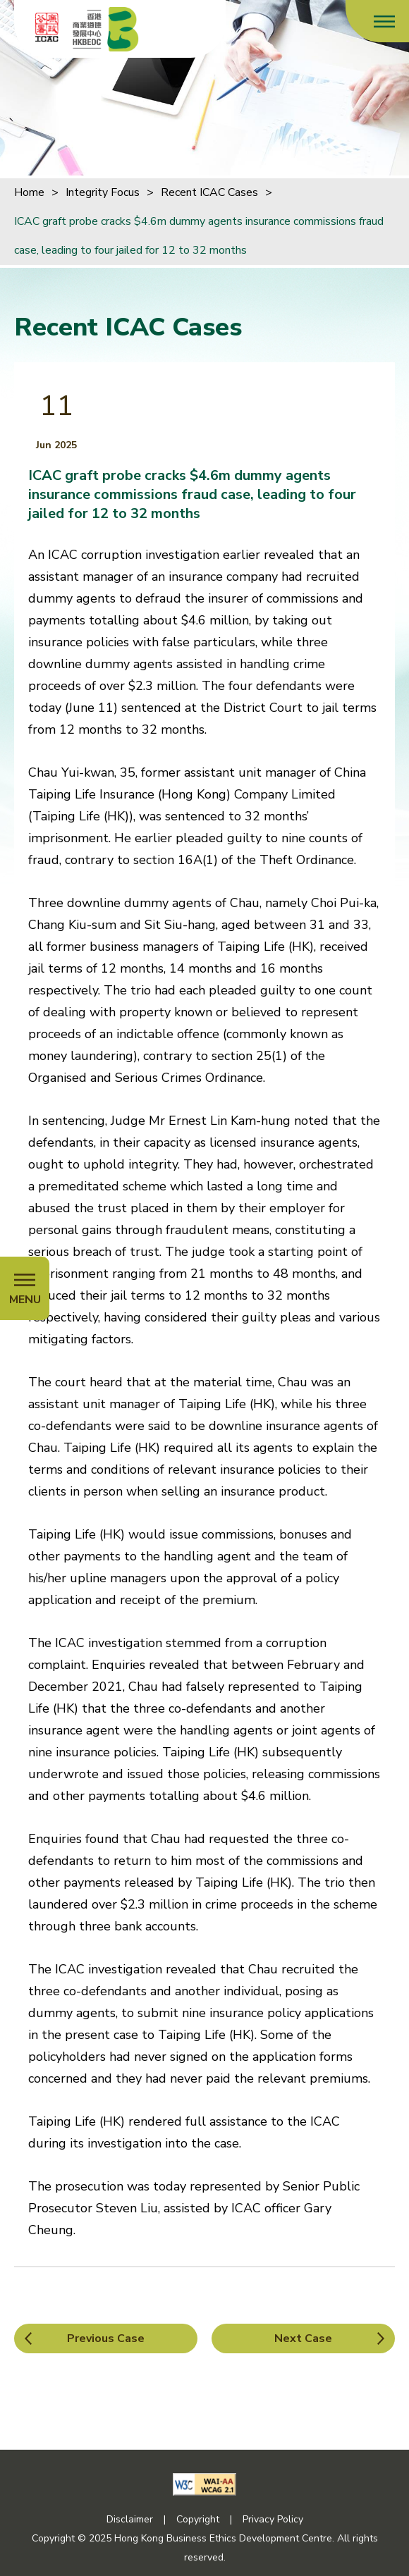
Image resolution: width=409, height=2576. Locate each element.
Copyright (197, 2519)
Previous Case (106, 2338)
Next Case (303, 2338)
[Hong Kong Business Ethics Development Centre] (106, 28)
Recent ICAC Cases (209, 192)
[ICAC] (47, 27)
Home (29, 192)
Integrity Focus (103, 192)
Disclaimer (129, 2519)
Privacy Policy (273, 2519)
